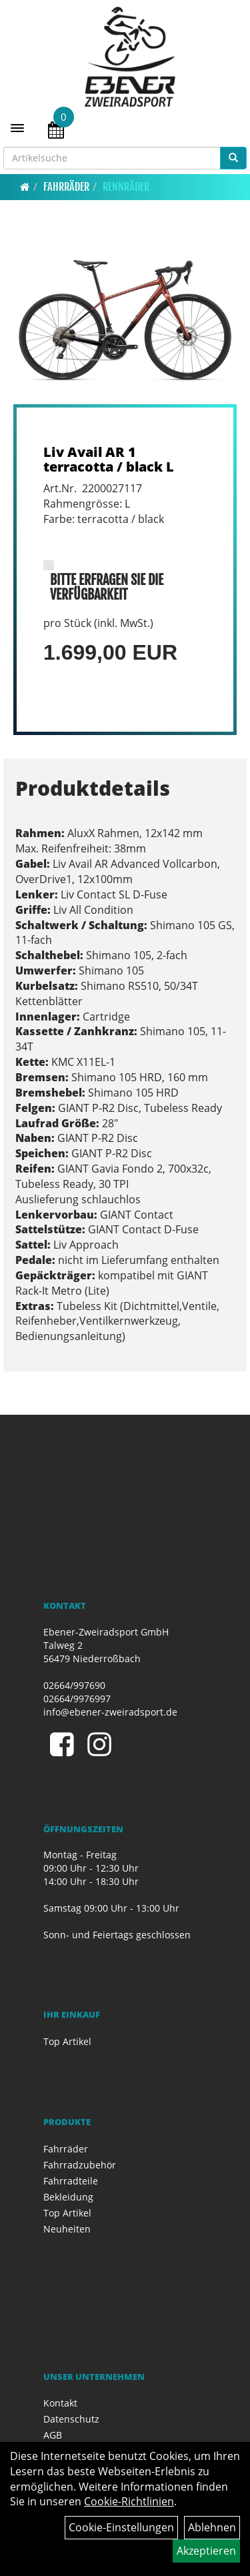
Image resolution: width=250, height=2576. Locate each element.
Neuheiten (67, 2228)
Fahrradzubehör (79, 2164)
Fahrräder (66, 186)
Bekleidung (68, 2196)
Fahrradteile (70, 2180)
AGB (52, 2435)
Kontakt (60, 2403)
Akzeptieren (206, 2550)
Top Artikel (67, 2041)
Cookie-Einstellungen (121, 2527)
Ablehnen (212, 2527)
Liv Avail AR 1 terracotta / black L (108, 459)
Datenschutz (71, 2419)
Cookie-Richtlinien (129, 2501)
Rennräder (126, 186)
